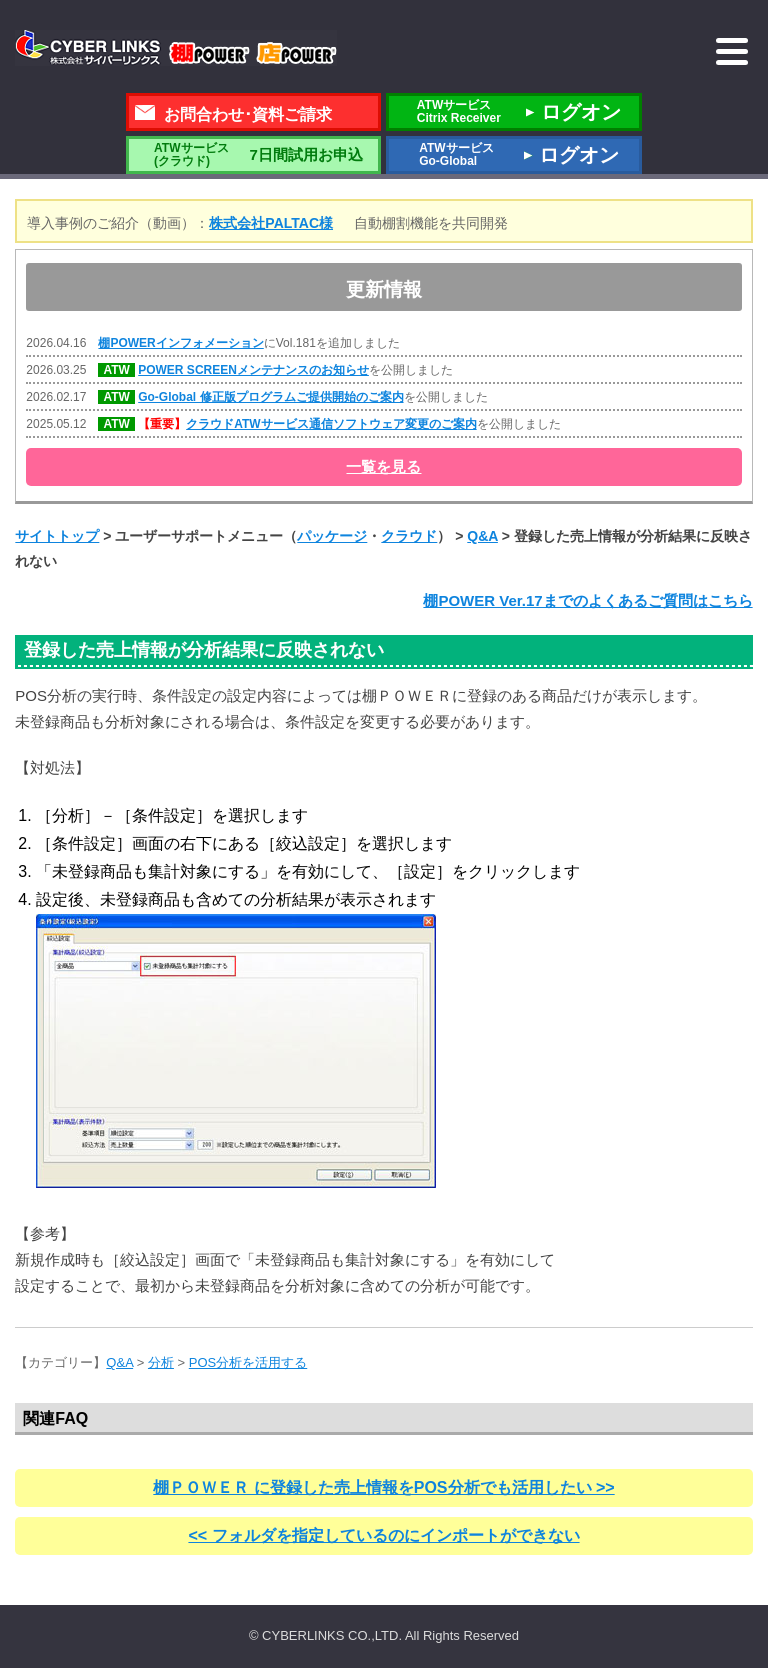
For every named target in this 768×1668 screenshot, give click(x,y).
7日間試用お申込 (253, 154)
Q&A (482, 536)
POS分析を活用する (248, 1362)
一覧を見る (383, 466)
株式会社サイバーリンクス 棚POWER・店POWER (176, 48)
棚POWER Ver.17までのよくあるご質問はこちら (587, 600)
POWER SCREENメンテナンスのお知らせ (253, 370)
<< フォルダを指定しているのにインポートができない (383, 1535)
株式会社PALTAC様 (271, 223)
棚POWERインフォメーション (180, 343)
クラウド (409, 536)
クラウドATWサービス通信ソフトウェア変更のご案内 (331, 424)
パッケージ (332, 536)
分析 (161, 1362)
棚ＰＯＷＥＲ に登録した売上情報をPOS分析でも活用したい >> (383, 1487)
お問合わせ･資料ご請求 (248, 114)
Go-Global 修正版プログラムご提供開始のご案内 (270, 397)
